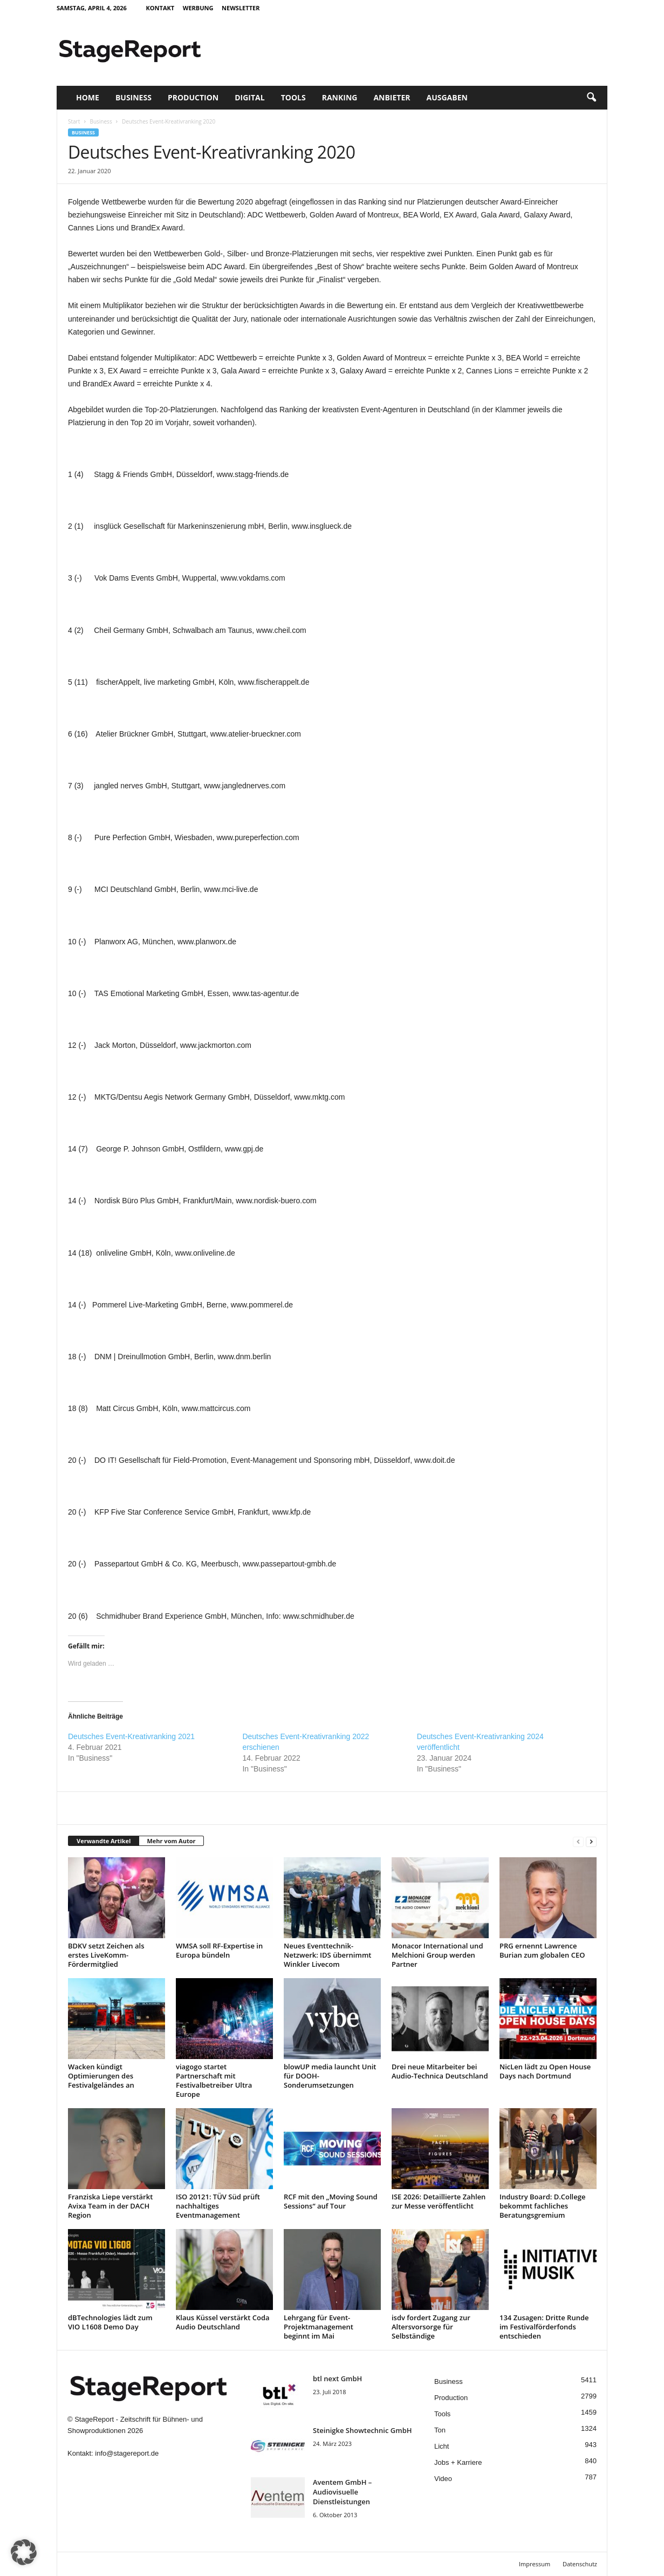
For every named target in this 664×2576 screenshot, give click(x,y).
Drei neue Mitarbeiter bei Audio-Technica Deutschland (440, 2071)
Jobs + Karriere (458, 2462)
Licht (441, 2446)
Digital (249, 97)
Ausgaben (447, 97)
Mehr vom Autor (171, 1841)
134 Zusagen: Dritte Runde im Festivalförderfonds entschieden (544, 2327)
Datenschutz (580, 2564)
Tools (293, 97)
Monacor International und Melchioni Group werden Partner (437, 1955)
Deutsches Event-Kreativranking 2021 (131, 1736)
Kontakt (160, 8)
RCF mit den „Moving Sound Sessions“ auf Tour (331, 2201)
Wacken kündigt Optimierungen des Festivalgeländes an (101, 2076)
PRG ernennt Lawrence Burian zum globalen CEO (542, 1950)
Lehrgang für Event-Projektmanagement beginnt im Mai (318, 2327)
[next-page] (591, 1841)
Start (74, 121)
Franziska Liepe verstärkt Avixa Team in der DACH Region (110, 2206)
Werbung (198, 8)
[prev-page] (578, 1841)
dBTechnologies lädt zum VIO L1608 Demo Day (110, 2322)
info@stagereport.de (127, 2453)
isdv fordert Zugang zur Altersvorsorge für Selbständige (431, 2327)
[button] (591, 98)
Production (193, 97)
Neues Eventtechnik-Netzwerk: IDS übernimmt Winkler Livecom (327, 1955)
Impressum (534, 2564)
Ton (440, 2430)
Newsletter (240, 8)
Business (133, 97)
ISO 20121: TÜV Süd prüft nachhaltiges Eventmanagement (218, 2206)
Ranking (340, 97)
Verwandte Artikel (104, 1841)
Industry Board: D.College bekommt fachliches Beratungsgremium (542, 2206)
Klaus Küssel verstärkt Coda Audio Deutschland (223, 2322)
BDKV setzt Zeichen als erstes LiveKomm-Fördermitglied (106, 1955)
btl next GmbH (337, 2378)
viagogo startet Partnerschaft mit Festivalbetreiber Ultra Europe (214, 2080)
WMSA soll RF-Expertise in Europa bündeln (219, 1950)
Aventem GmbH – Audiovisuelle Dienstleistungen (342, 2491)
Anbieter (391, 97)
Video (443, 2479)
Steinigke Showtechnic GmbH (362, 2430)
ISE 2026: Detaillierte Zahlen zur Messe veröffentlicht (438, 2201)
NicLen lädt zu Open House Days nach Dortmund (545, 2071)
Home (87, 97)
